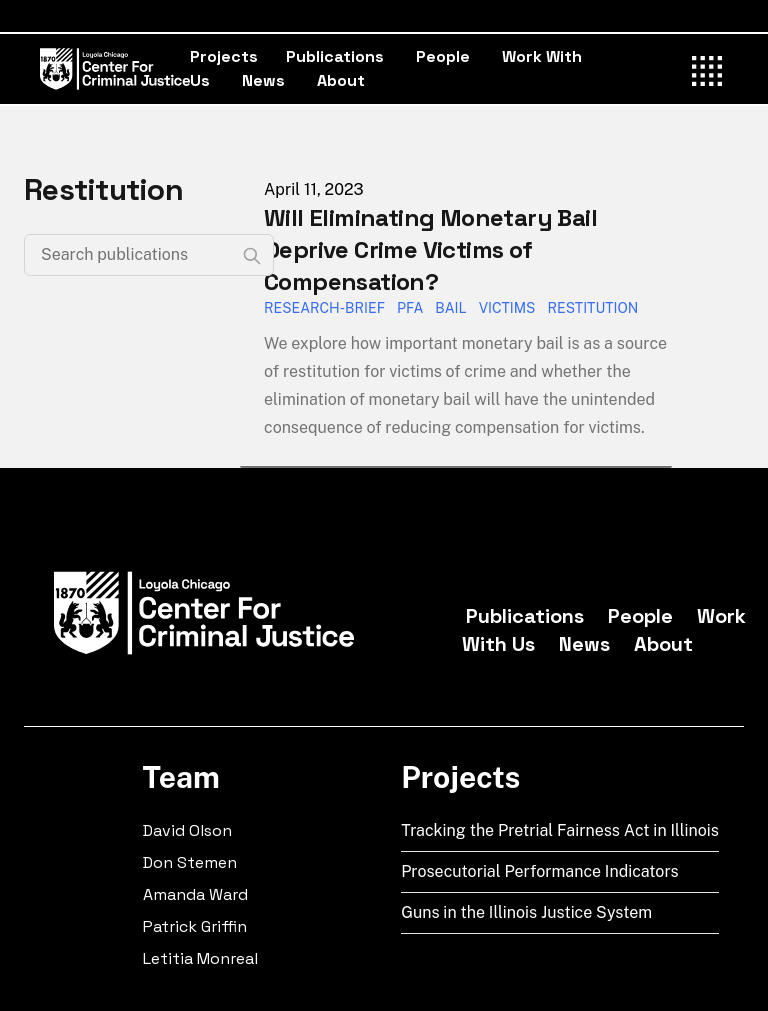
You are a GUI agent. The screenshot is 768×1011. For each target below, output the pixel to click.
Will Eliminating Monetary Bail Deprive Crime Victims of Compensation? (430, 249)
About (341, 80)
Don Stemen (190, 862)
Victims (507, 308)
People (443, 56)
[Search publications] (149, 255)
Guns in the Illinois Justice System (526, 912)
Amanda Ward (195, 894)
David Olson (187, 830)
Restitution (592, 308)
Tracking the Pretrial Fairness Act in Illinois (560, 830)
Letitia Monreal (200, 958)
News (263, 80)
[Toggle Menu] (708, 68)
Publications (335, 56)
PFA (410, 308)
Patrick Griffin (195, 926)
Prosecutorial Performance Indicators (540, 871)
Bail (450, 308)
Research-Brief (324, 308)
